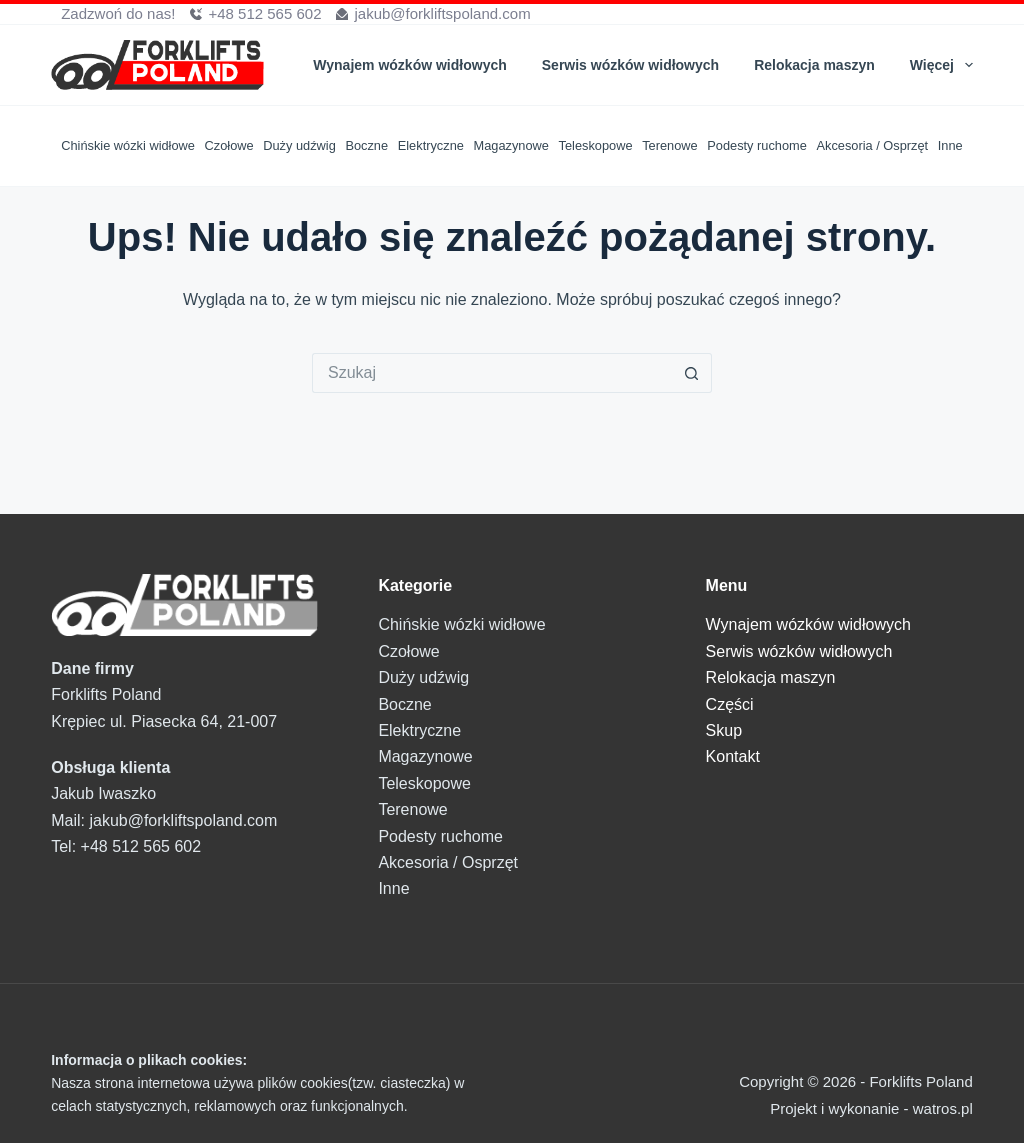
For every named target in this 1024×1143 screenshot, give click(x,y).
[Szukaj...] (492, 373)
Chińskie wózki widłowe (128, 145)
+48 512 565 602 (264, 13)
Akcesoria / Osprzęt (872, 145)
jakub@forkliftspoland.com (442, 13)
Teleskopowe (596, 145)
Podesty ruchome (757, 145)
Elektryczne (431, 145)
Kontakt (733, 756)
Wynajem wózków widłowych (409, 65)
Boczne (366, 145)
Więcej (941, 65)
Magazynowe (511, 145)
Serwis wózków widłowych (630, 65)
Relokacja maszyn (814, 65)
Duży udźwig (299, 145)
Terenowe (670, 145)
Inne (950, 145)
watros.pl (943, 1108)
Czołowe (229, 145)
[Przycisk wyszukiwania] (692, 373)
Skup (724, 730)
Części (730, 704)
